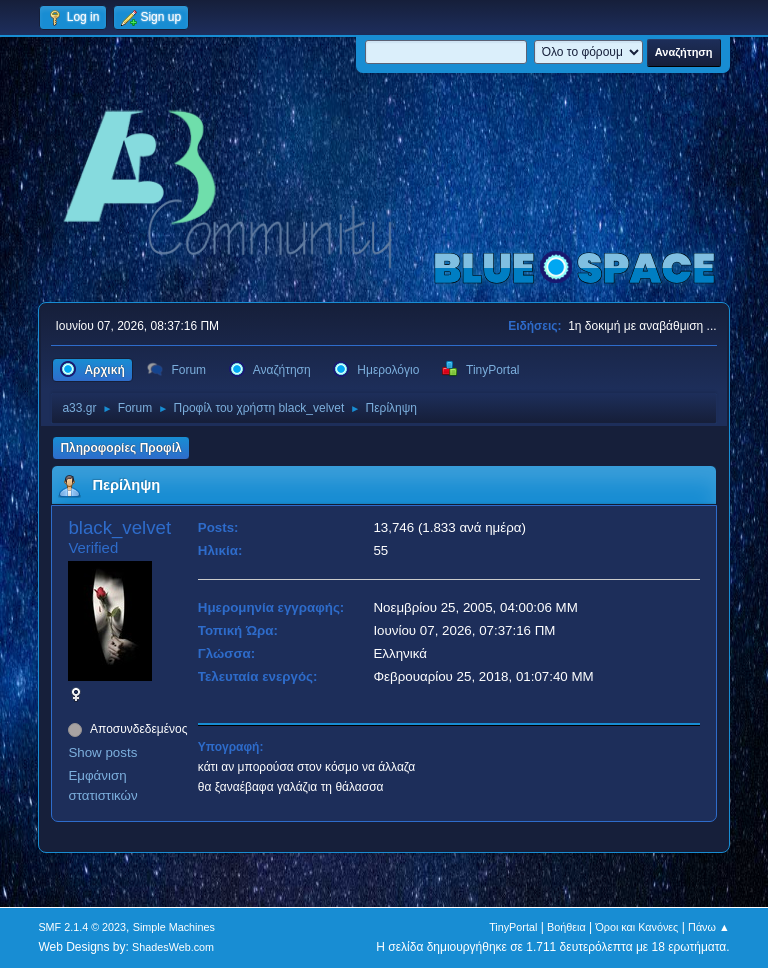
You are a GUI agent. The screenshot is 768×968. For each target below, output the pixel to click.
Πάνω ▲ (709, 927)
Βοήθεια (566, 927)
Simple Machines (174, 927)
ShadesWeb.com (173, 947)
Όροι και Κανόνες (636, 927)
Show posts (102, 752)
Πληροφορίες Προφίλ (120, 448)
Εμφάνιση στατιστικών (102, 785)
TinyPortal (513, 927)
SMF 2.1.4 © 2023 (82, 927)
